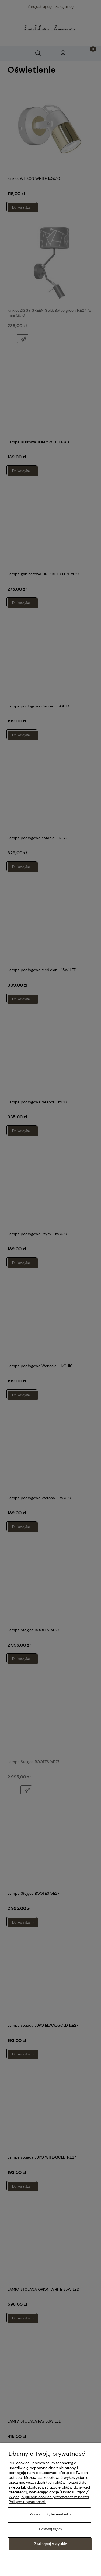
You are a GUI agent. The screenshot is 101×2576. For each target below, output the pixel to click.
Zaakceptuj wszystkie (50, 2544)
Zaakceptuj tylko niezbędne (50, 2514)
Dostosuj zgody (50, 2529)
